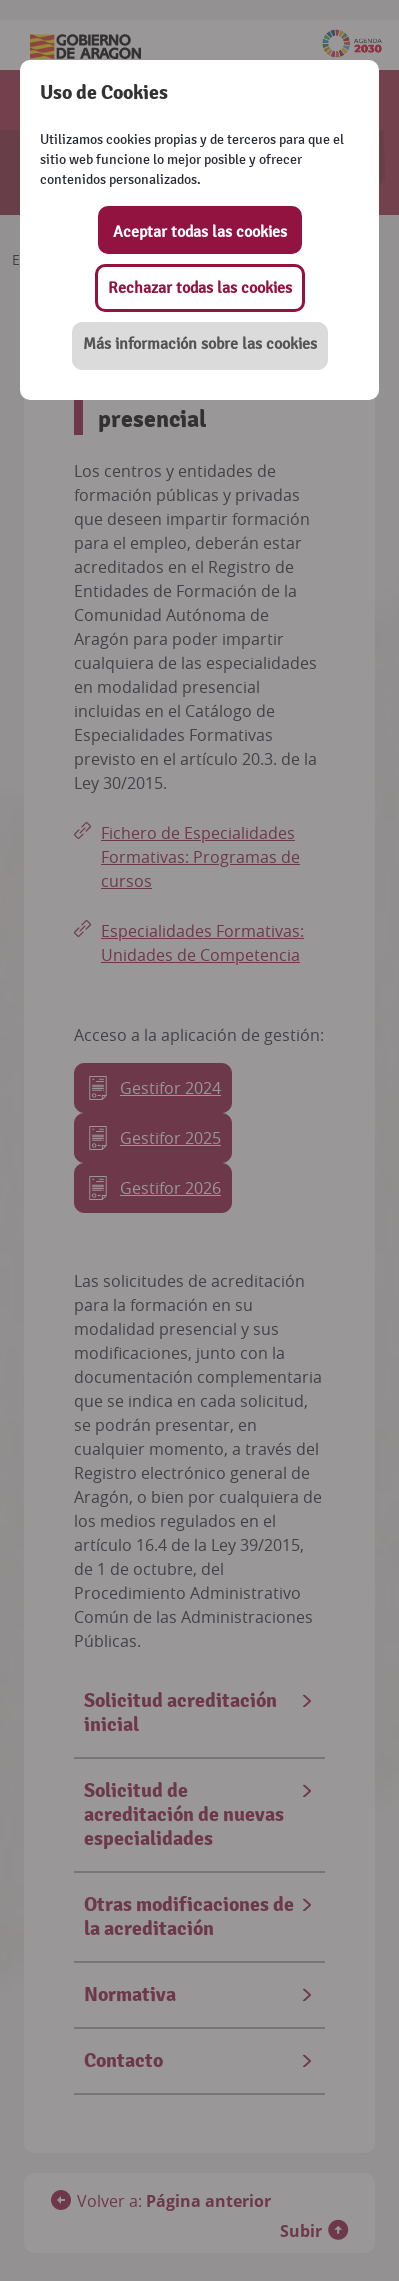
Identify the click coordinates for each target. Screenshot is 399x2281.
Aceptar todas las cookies (200, 232)
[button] (200, 346)
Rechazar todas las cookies (200, 288)
